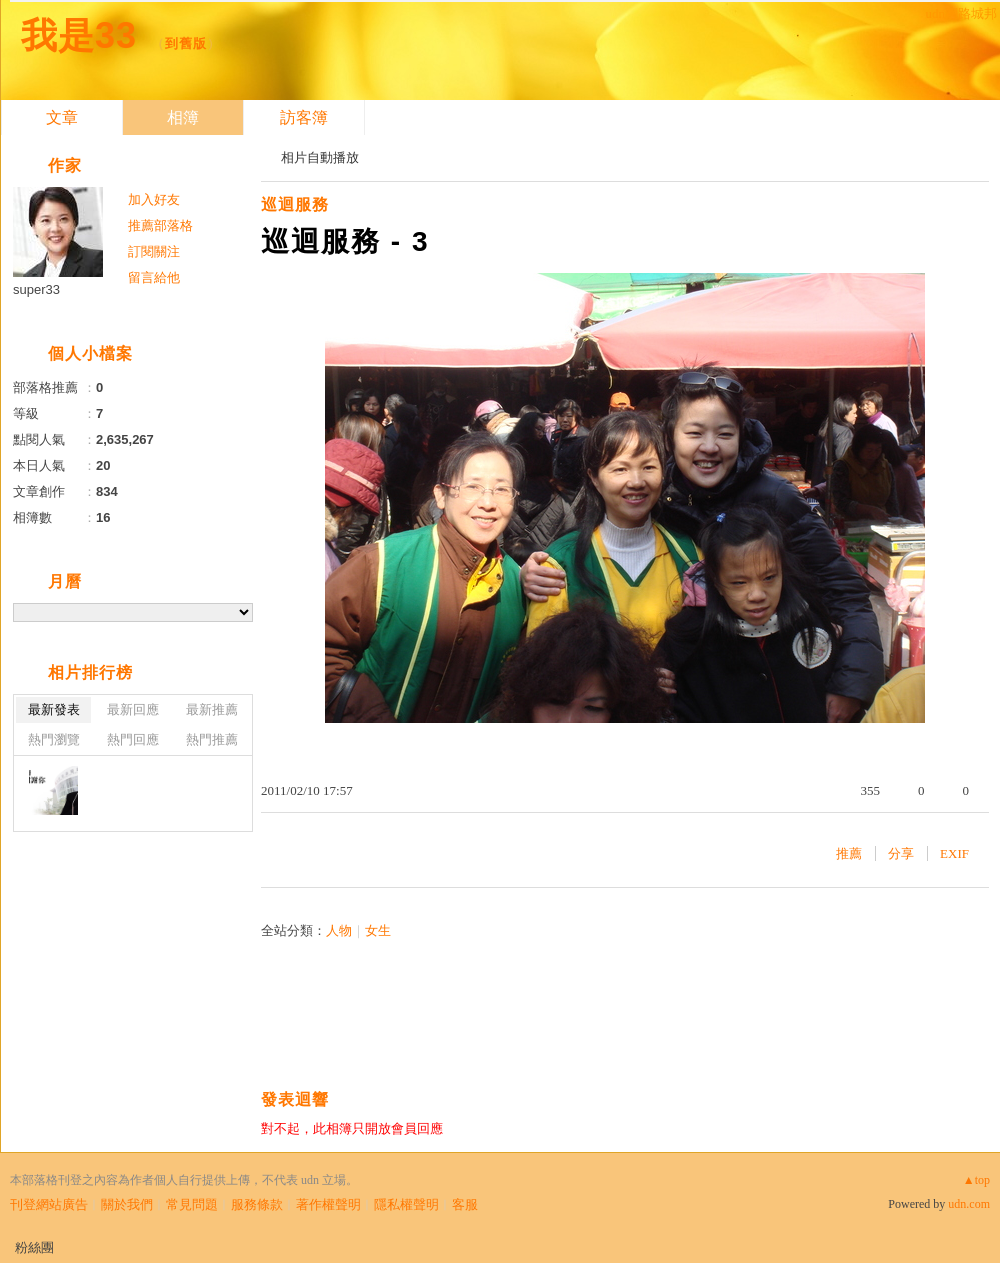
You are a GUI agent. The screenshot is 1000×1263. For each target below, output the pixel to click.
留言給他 (154, 277)
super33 (36, 289)
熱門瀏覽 (54, 739)
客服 (465, 1204)
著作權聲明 (328, 1204)
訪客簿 (304, 117)
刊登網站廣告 (49, 1204)
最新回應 (133, 709)
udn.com (969, 1204)
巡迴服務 (295, 204)
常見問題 (192, 1204)
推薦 (849, 853)
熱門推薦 (212, 739)
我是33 (79, 35)
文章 (62, 117)
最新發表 (54, 709)
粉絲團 (34, 1247)
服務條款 (257, 1204)
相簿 (183, 117)
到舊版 (186, 43)
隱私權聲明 (406, 1204)
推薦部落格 (160, 225)
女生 (378, 930)
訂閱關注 (154, 251)
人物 (339, 930)
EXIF (954, 853)
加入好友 (154, 199)
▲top (976, 1180)
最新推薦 (212, 709)
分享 (901, 853)
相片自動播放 (320, 157)
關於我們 (127, 1204)
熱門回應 (133, 739)
